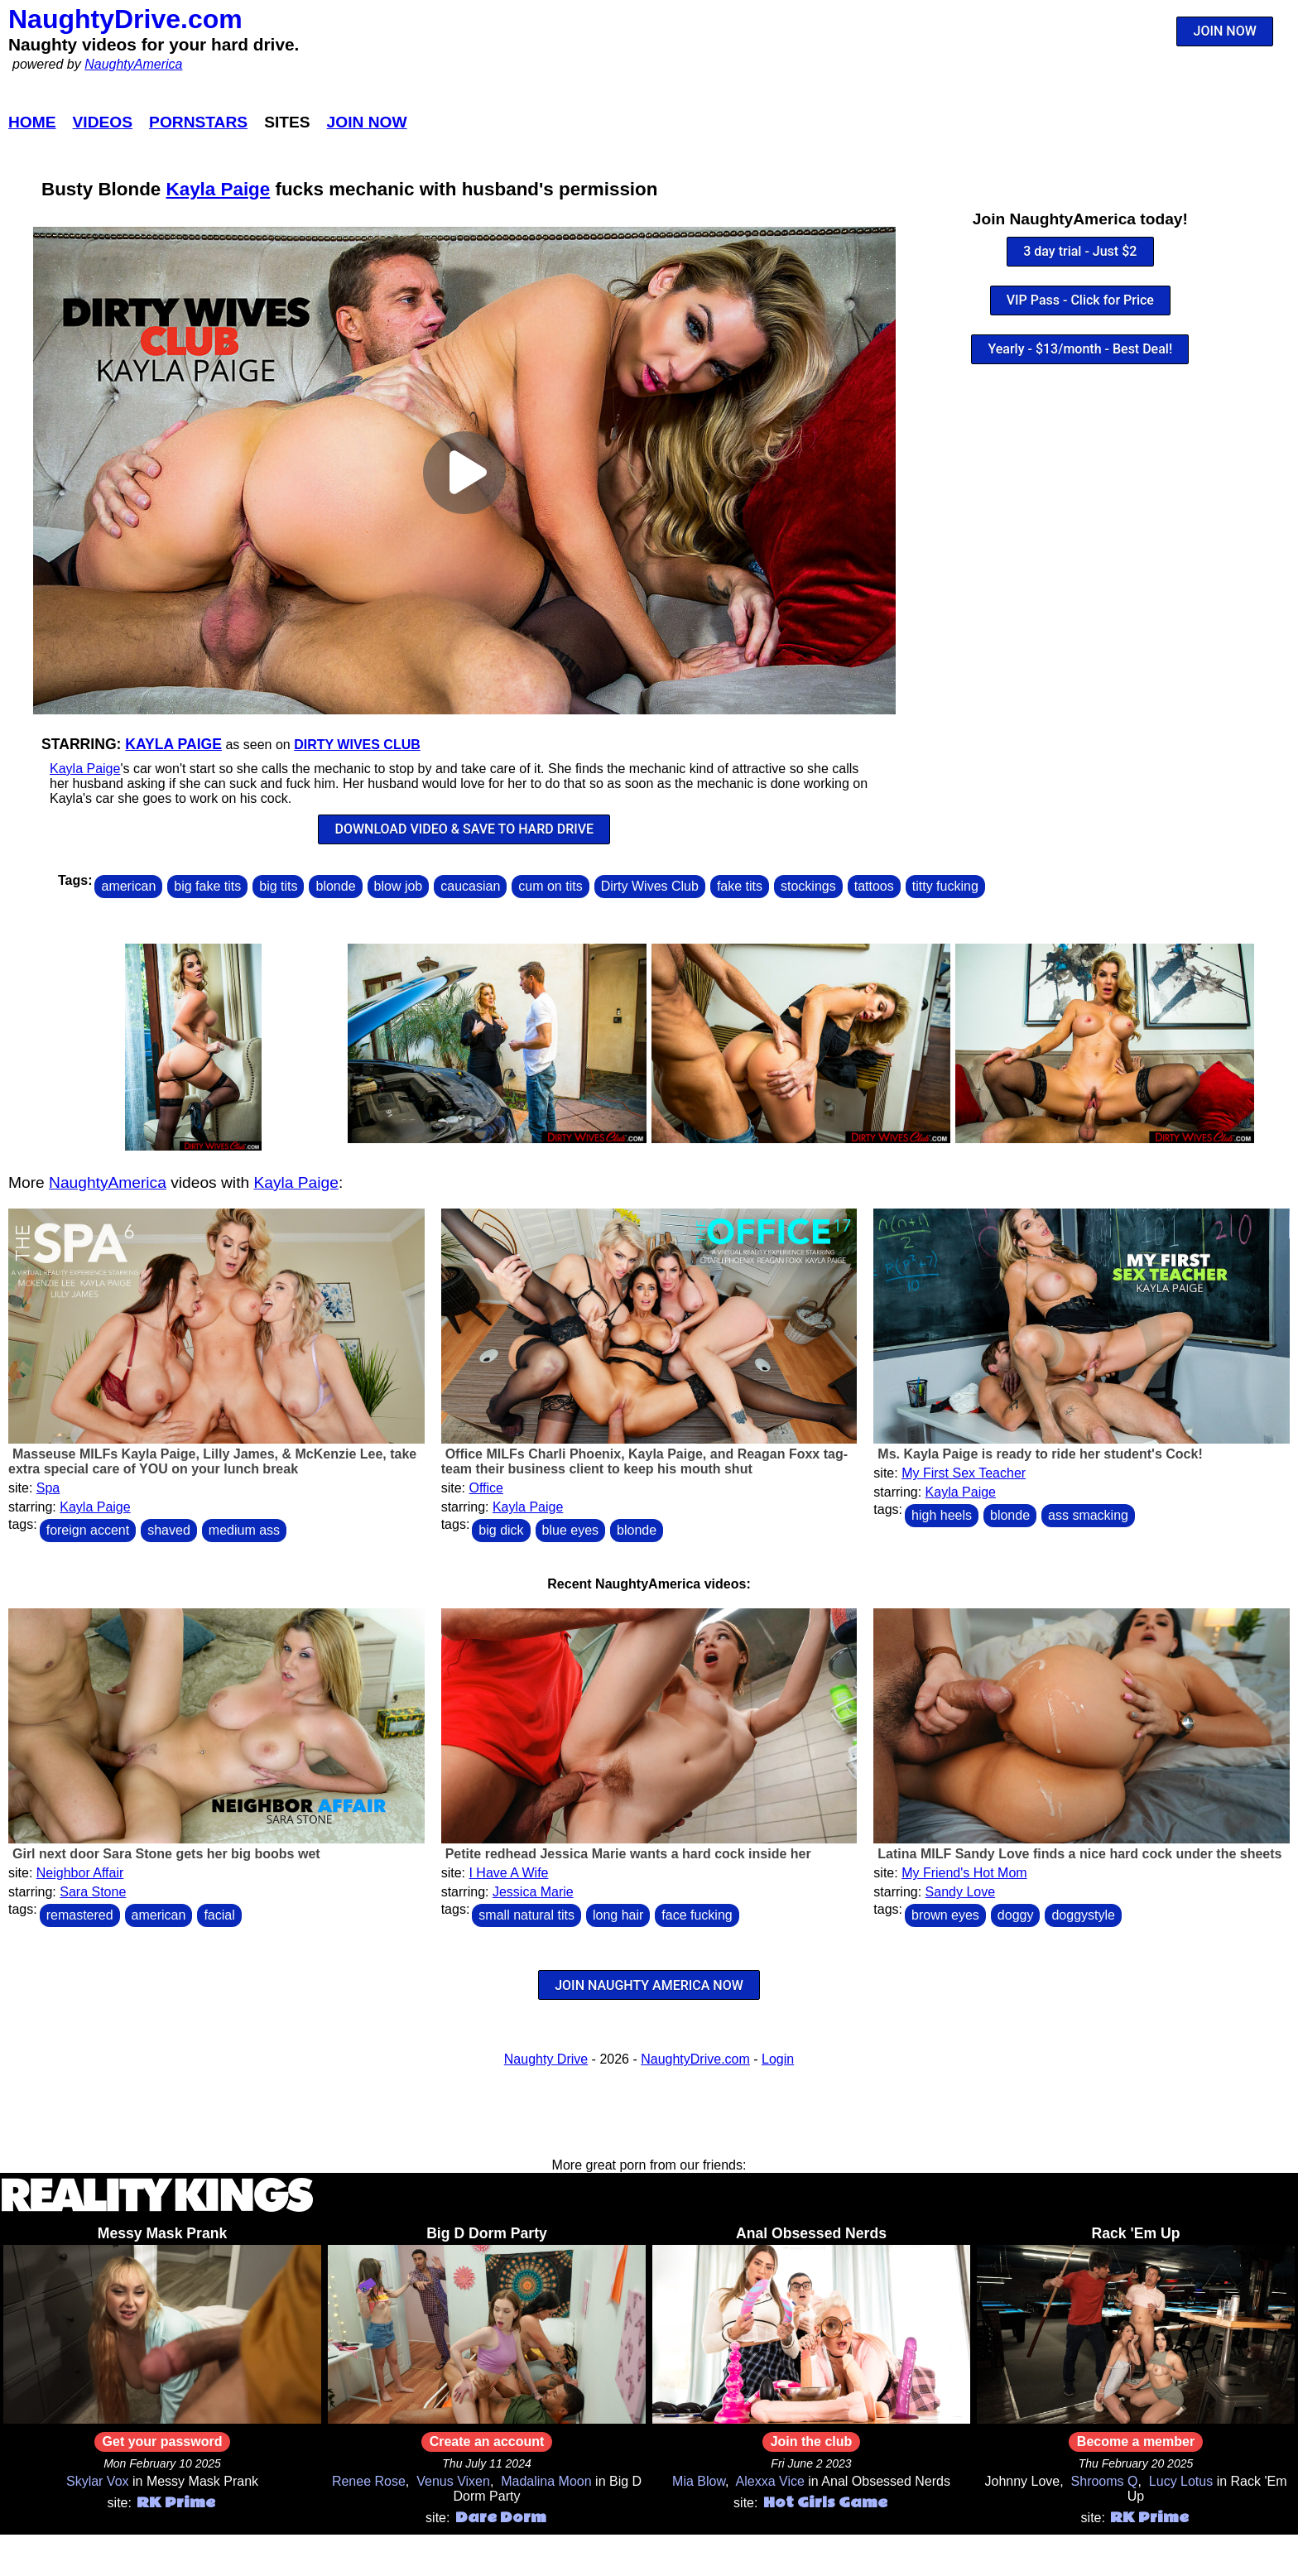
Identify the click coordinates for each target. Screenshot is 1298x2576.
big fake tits (207, 886)
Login (778, 2059)
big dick (500, 1530)
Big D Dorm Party (486, 2233)
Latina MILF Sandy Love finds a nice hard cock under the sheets (1079, 1854)
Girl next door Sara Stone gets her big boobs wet (166, 1854)
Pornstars (198, 122)
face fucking (696, 1915)
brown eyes (945, 1915)
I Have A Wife (508, 1873)
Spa (48, 1488)
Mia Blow (698, 2481)
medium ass (244, 1530)
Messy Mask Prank (162, 2233)
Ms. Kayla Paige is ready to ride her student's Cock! (1039, 1454)
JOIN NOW (1225, 31)
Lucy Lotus (1181, 2481)
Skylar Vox (97, 2481)
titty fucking (945, 886)
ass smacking (1088, 1515)
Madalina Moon (546, 2481)
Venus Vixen (453, 2481)
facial (219, 1915)
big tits (278, 886)
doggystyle (1083, 1915)
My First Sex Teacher (963, 1473)
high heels (941, 1515)
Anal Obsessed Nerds (811, 2233)
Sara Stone (93, 1892)
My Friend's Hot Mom (964, 1873)
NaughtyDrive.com (125, 19)
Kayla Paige (218, 189)
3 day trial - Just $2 (1080, 251)
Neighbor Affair (80, 1873)
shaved (168, 1530)
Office (486, 1488)
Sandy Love (960, 1892)
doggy (1016, 1915)
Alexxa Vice (770, 2481)
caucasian (470, 886)
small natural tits (526, 1915)
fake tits (739, 886)
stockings (808, 886)
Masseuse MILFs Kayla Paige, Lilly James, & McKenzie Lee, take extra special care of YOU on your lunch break (212, 1461)
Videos (103, 122)
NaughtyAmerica (133, 64)
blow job (398, 886)
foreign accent (88, 1530)
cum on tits (550, 886)
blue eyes (570, 1530)
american (128, 886)
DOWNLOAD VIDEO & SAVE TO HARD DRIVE (464, 829)
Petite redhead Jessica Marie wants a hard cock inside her (628, 1854)
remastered (79, 1915)
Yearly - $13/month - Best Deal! (1080, 349)
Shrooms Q (1104, 2481)
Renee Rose (369, 2481)
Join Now (367, 122)
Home (32, 122)
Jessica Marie (533, 1892)
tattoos (874, 886)
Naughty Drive (546, 2059)
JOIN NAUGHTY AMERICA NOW (649, 1985)
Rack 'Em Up (1136, 2233)
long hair (618, 1915)
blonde (335, 886)
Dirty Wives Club (357, 745)
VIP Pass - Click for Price (1080, 300)
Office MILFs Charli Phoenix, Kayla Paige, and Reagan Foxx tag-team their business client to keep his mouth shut (644, 1461)
